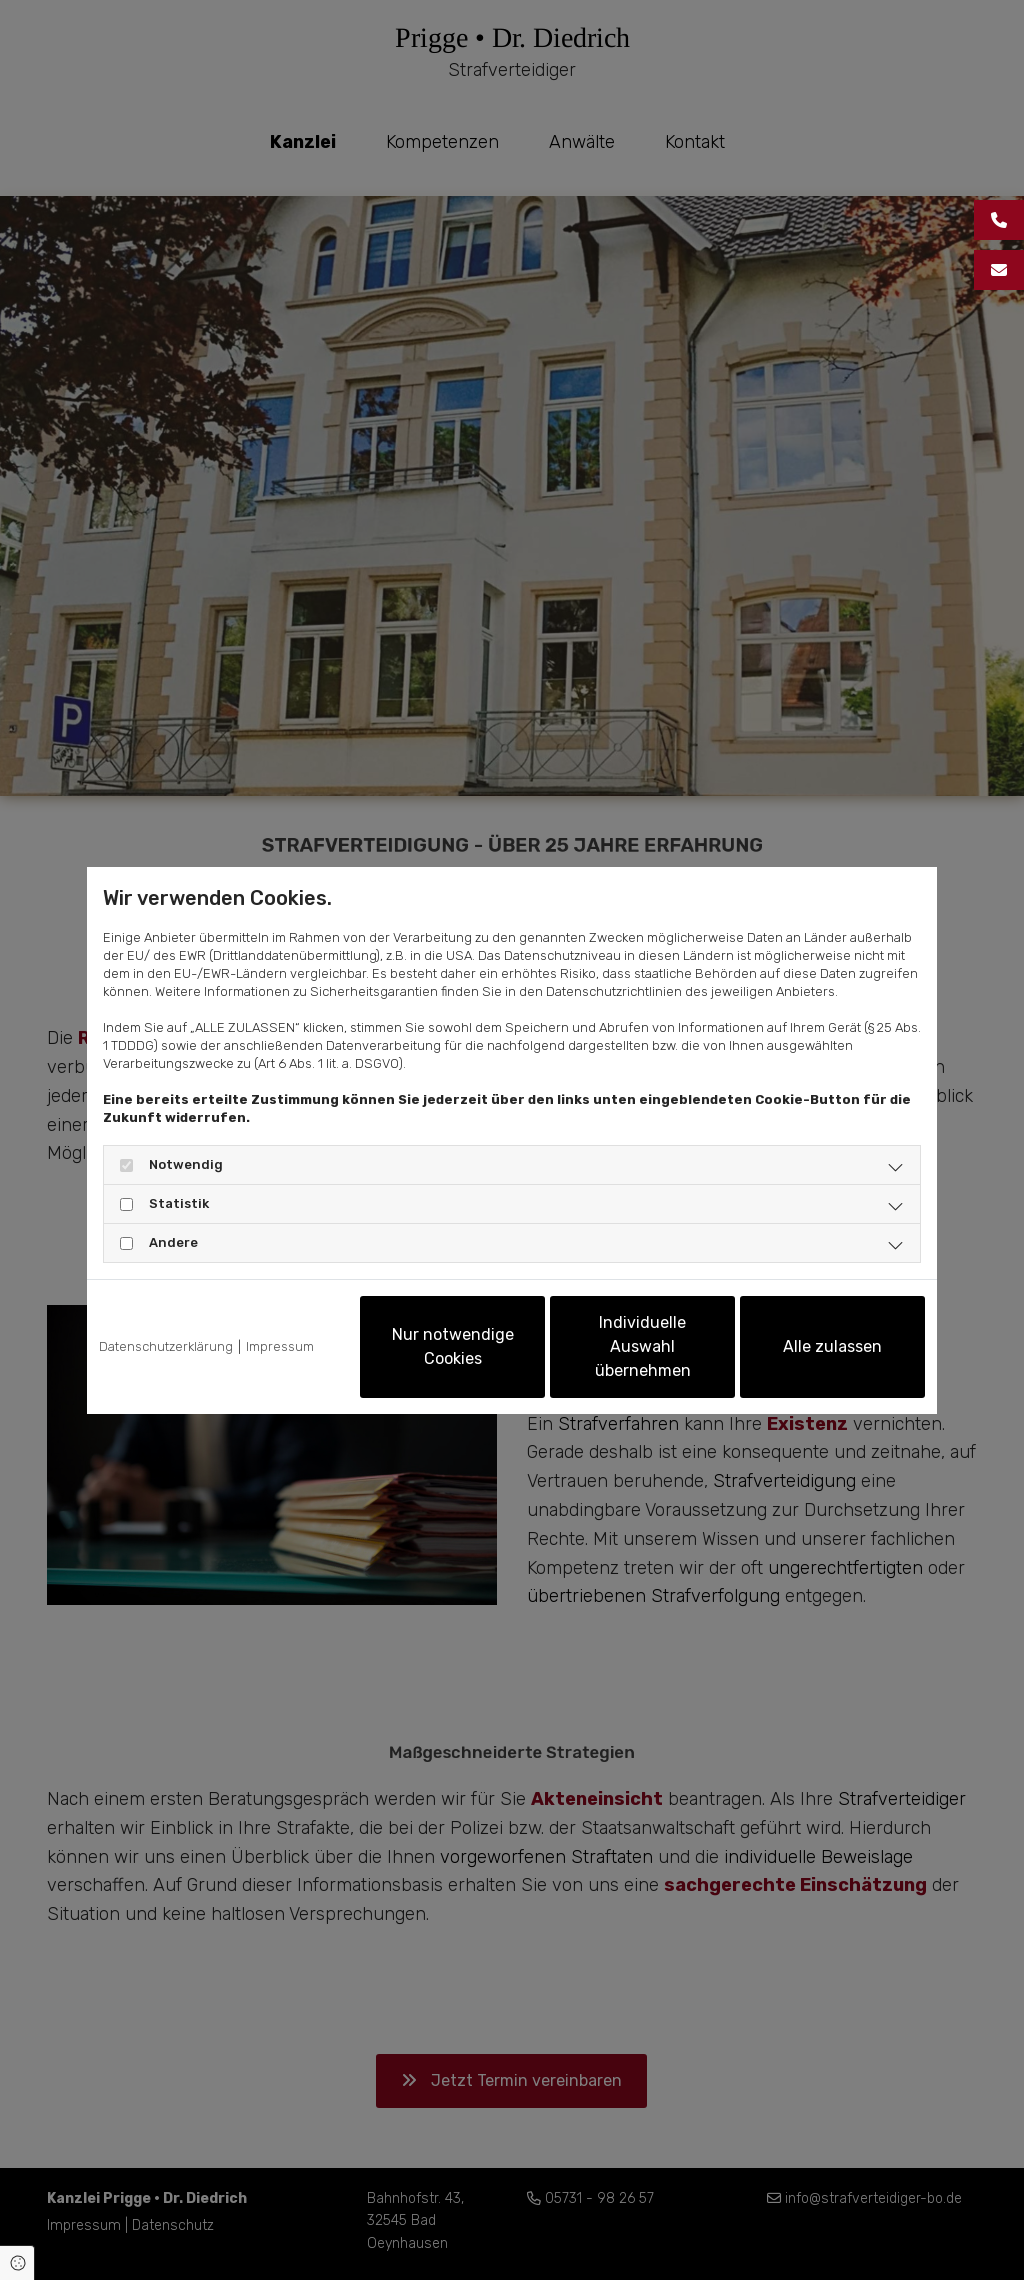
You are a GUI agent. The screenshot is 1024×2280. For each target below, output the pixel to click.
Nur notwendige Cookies (453, 1346)
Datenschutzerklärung (166, 1346)
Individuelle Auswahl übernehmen (643, 1346)
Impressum (280, 1346)
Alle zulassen (832, 1346)
